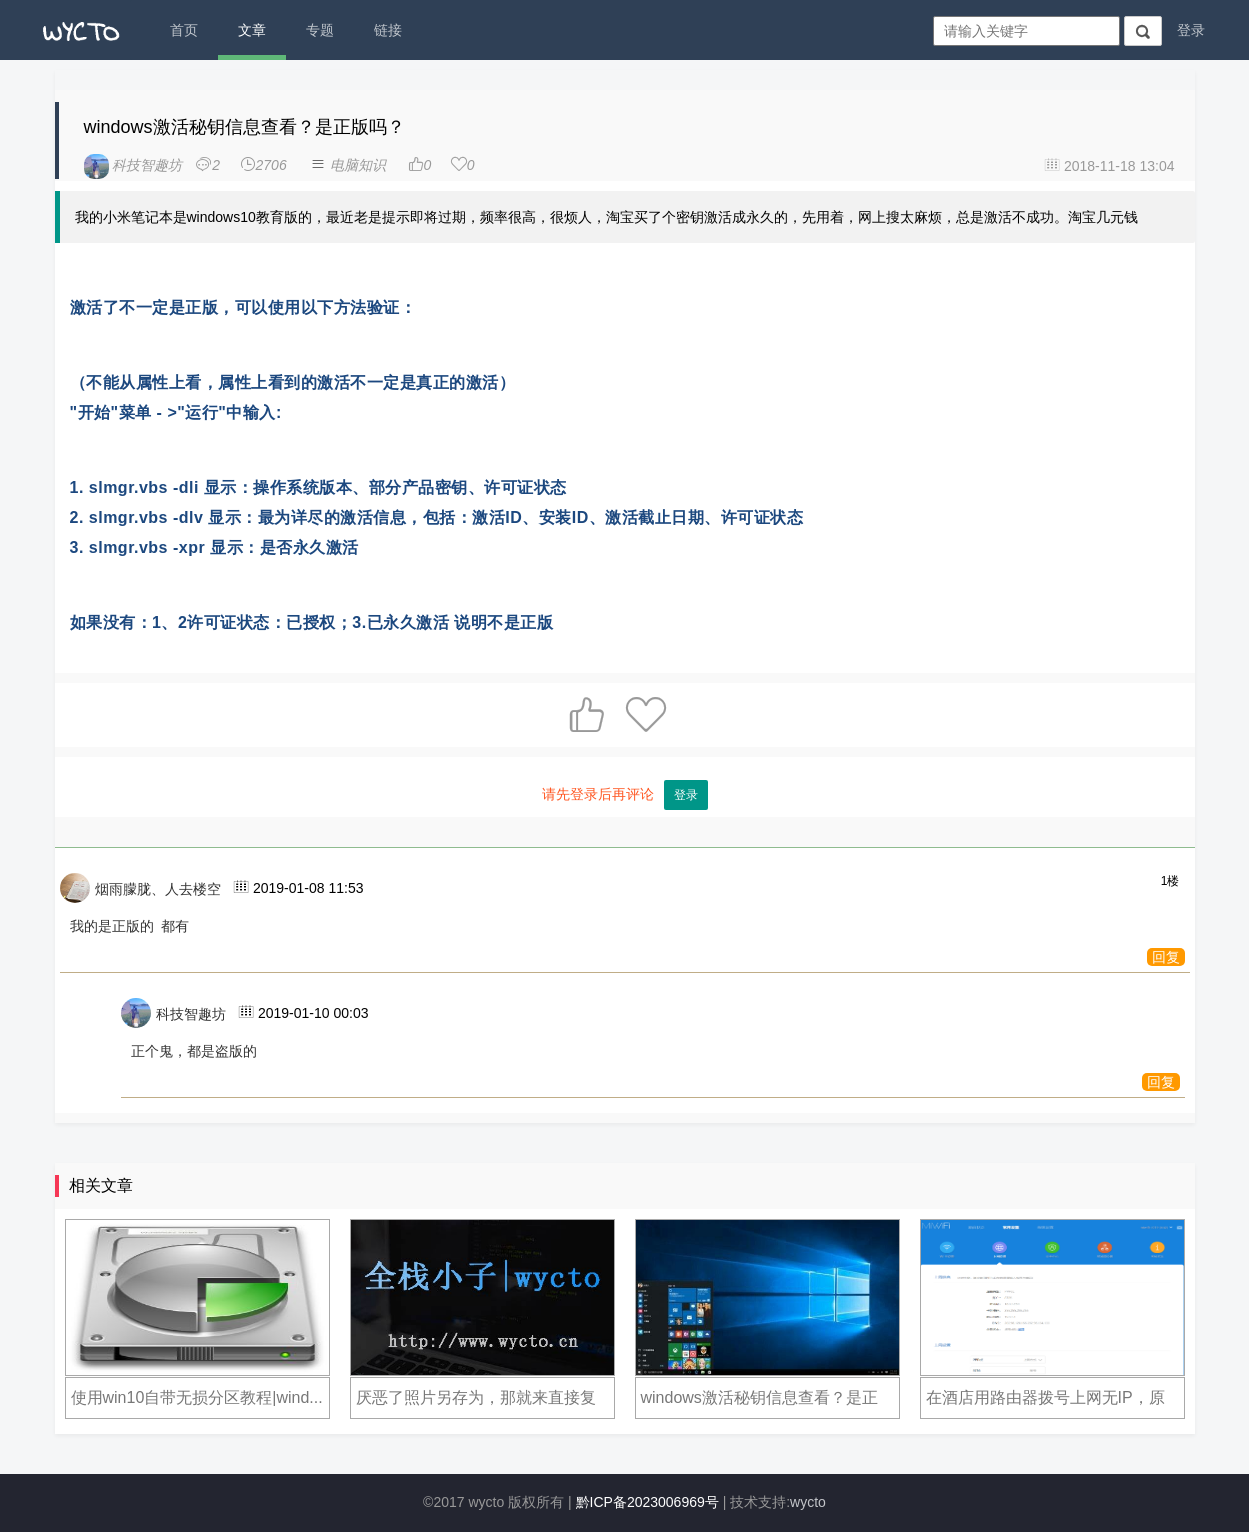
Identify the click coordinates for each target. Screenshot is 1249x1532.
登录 (1191, 30)
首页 (184, 30)
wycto (808, 1502)
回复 (1166, 957)
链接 (388, 30)
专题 (320, 30)
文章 (252, 30)
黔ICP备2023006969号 (647, 1502)
